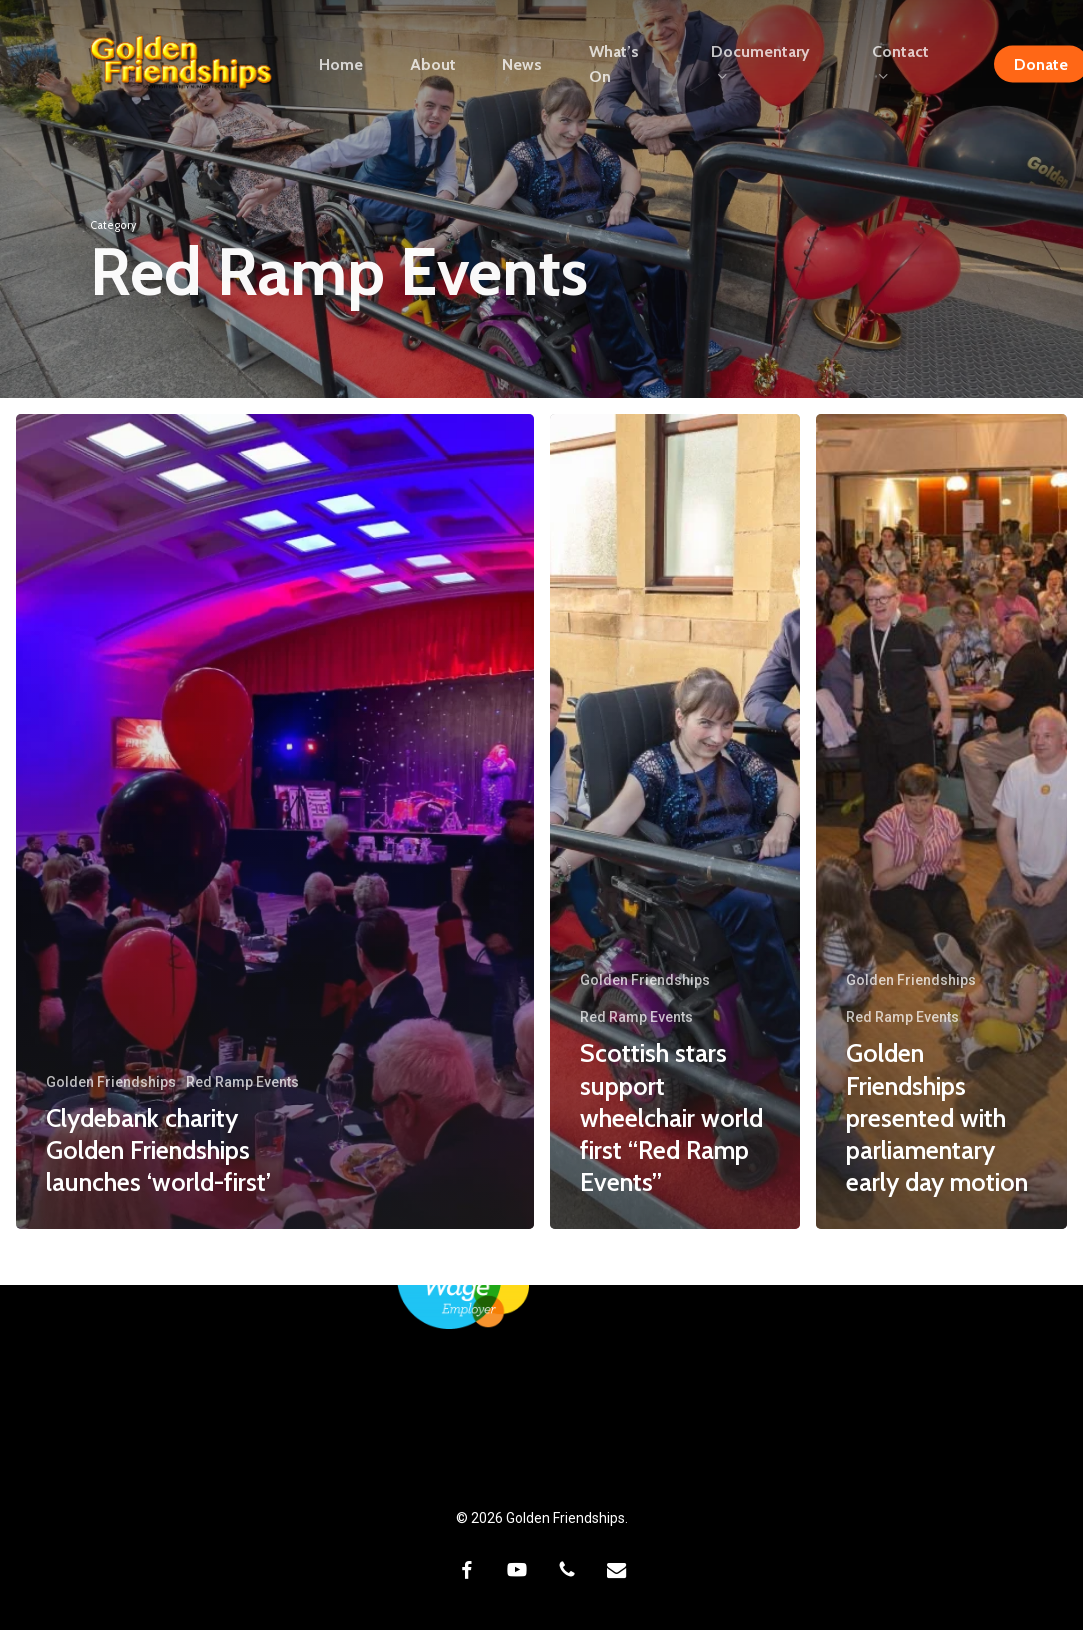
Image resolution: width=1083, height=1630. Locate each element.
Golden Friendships (111, 1082)
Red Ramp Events (242, 1082)
